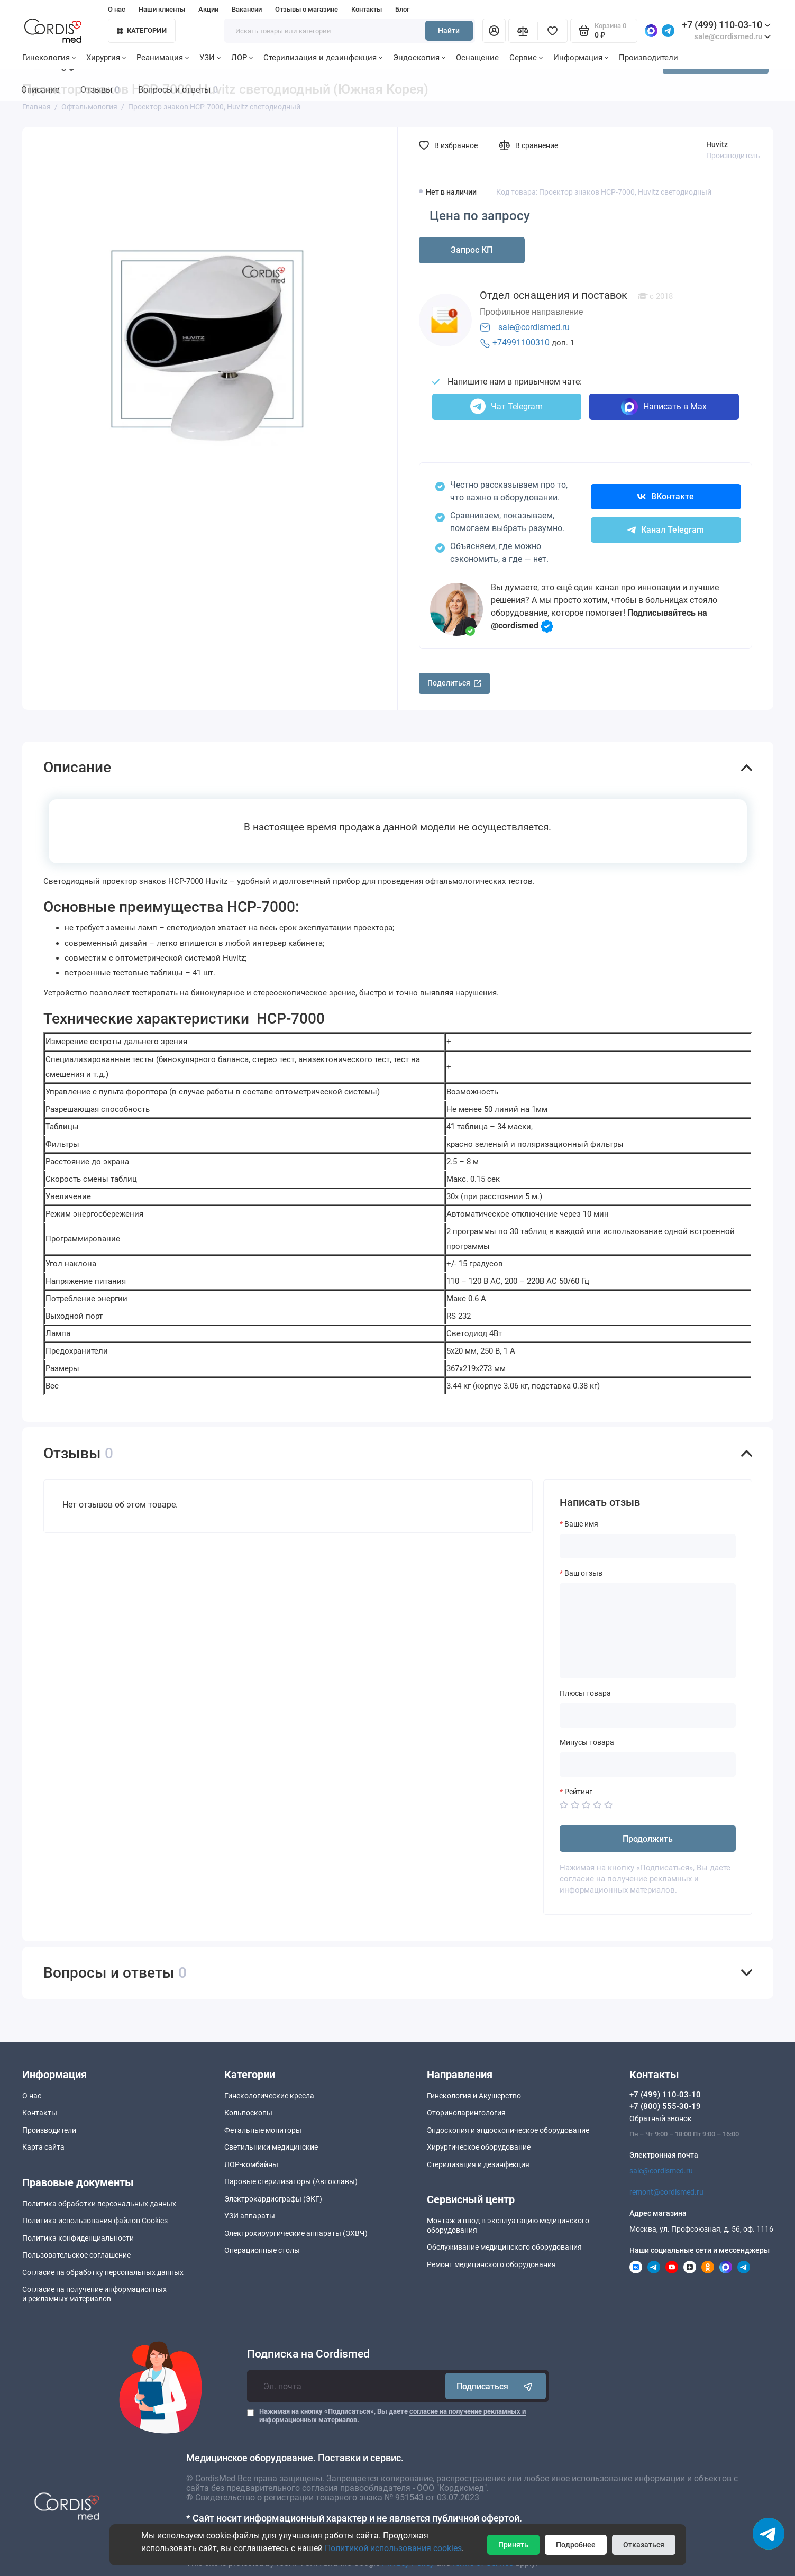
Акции (208, 9)
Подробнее (576, 2545)
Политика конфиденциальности (78, 2238)
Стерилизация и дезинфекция (322, 57)
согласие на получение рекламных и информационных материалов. (629, 1884)
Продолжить (648, 1839)
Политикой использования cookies (393, 2548)
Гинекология (49, 57)
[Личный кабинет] (494, 31)
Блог (402, 9)
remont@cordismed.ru (666, 2192)
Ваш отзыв (583, 1573)
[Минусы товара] (648, 1764)
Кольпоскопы (248, 2112)
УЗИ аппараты (249, 2216)
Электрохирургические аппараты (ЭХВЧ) (296, 2233)
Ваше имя (581, 1524)
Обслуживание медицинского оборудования (504, 2247)
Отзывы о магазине (306, 9)
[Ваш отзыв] (648, 1630)
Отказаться (643, 2545)
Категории (142, 30)
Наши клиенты (162, 9)
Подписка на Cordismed (308, 2354)
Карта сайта (43, 2147)
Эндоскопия (419, 57)
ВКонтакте (665, 496)
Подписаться (495, 2386)
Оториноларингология (466, 2112)
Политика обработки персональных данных (99, 2203)
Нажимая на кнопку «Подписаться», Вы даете (392, 2415)
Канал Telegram (665, 530)
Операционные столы (262, 2250)
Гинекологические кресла (269, 2095)
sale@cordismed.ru (534, 327)
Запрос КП (471, 250)
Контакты (366, 9)
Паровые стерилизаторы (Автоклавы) (291, 2181)
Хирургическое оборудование (479, 2147)
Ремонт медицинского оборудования (491, 2264)
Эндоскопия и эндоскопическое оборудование (508, 2130)
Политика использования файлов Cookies (95, 2220)
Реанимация (162, 57)
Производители (648, 57)
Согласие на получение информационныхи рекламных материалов (94, 2294)
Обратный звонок (660, 2118)
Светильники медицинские (271, 2147)
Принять (513, 2545)
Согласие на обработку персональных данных (103, 2272)
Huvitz (717, 144)
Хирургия (106, 57)
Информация (580, 57)
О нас (116, 9)
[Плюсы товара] (648, 1715)
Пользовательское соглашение (76, 2255)
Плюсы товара (585, 1693)
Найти (449, 30)
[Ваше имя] (648, 1546)
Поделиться (454, 683)
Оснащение (477, 57)
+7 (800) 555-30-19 (665, 2106)
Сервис (526, 57)
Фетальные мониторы (262, 2130)
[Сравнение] (523, 31)
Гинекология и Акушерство (474, 2095)
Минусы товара (587, 1742)
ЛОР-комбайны (251, 2164)
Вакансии (247, 9)
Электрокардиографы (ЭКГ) (273, 2199)
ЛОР (242, 57)
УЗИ (210, 57)
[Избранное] (552, 31)
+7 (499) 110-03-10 (726, 24)
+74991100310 (521, 342)
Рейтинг (578, 1791)
